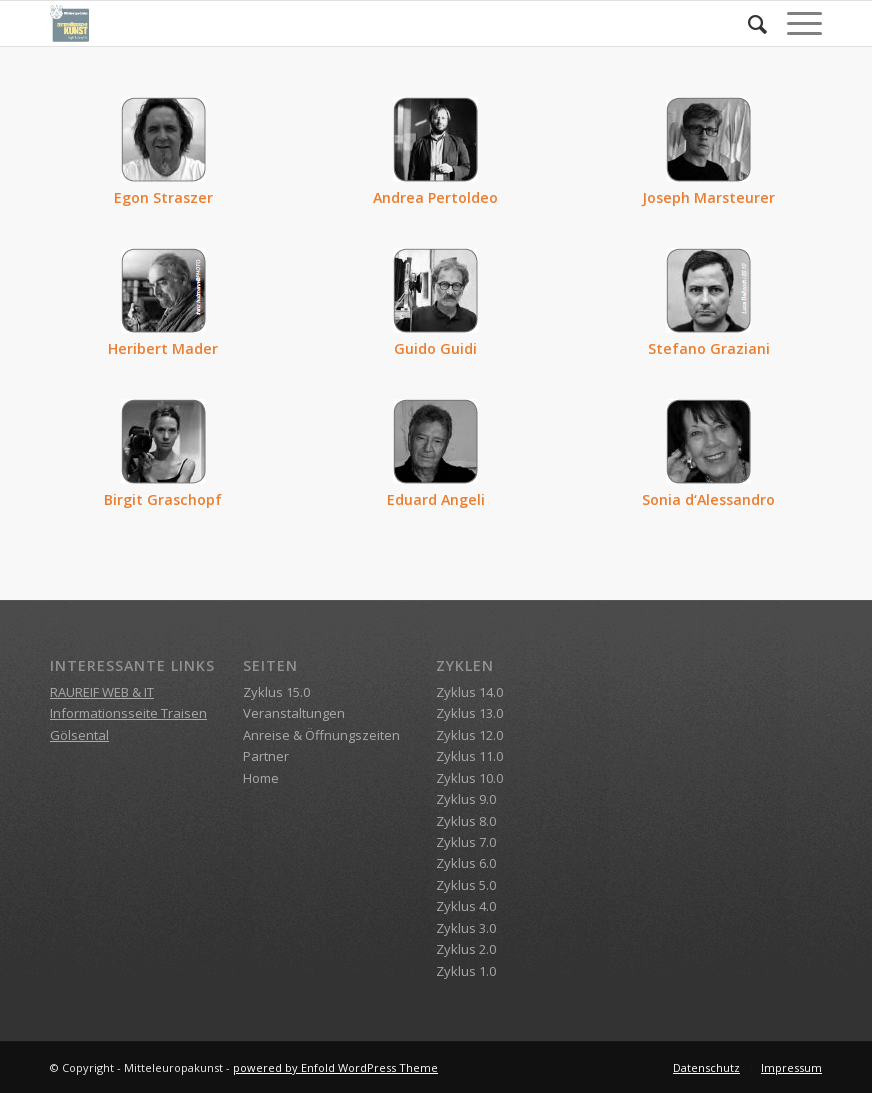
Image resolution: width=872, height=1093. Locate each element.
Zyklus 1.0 (466, 971)
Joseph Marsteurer (708, 197)
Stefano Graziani (709, 348)
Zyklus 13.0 (469, 713)
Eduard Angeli (436, 499)
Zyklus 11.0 (469, 756)
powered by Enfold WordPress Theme (335, 1067)
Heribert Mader (163, 348)
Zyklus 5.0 (466, 885)
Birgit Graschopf (163, 499)
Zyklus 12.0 (469, 735)
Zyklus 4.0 (466, 906)
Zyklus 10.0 (469, 778)
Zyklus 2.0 (466, 949)
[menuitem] (747, 23)
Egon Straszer (163, 197)
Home (261, 778)
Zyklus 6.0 (466, 863)
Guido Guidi (435, 348)
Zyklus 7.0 (466, 842)
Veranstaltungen (294, 713)
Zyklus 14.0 (469, 692)
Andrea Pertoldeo (435, 197)
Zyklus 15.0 (276, 692)
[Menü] (794, 23)
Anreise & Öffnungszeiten (321, 735)
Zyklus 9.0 (466, 799)
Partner (266, 756)
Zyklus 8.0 (466, 821)
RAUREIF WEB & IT (102, 692)
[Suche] (747, 23)
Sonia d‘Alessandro (708, 499)
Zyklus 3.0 (466, 928)
